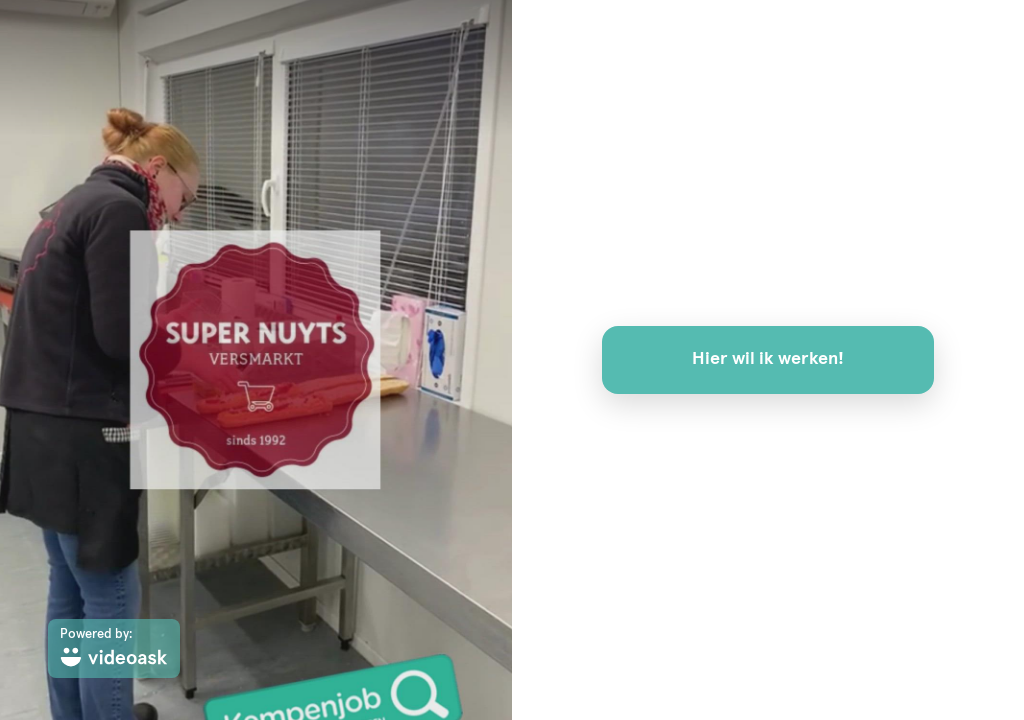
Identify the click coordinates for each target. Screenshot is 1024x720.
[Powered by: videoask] (114, 648)
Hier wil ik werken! (768, 359)
